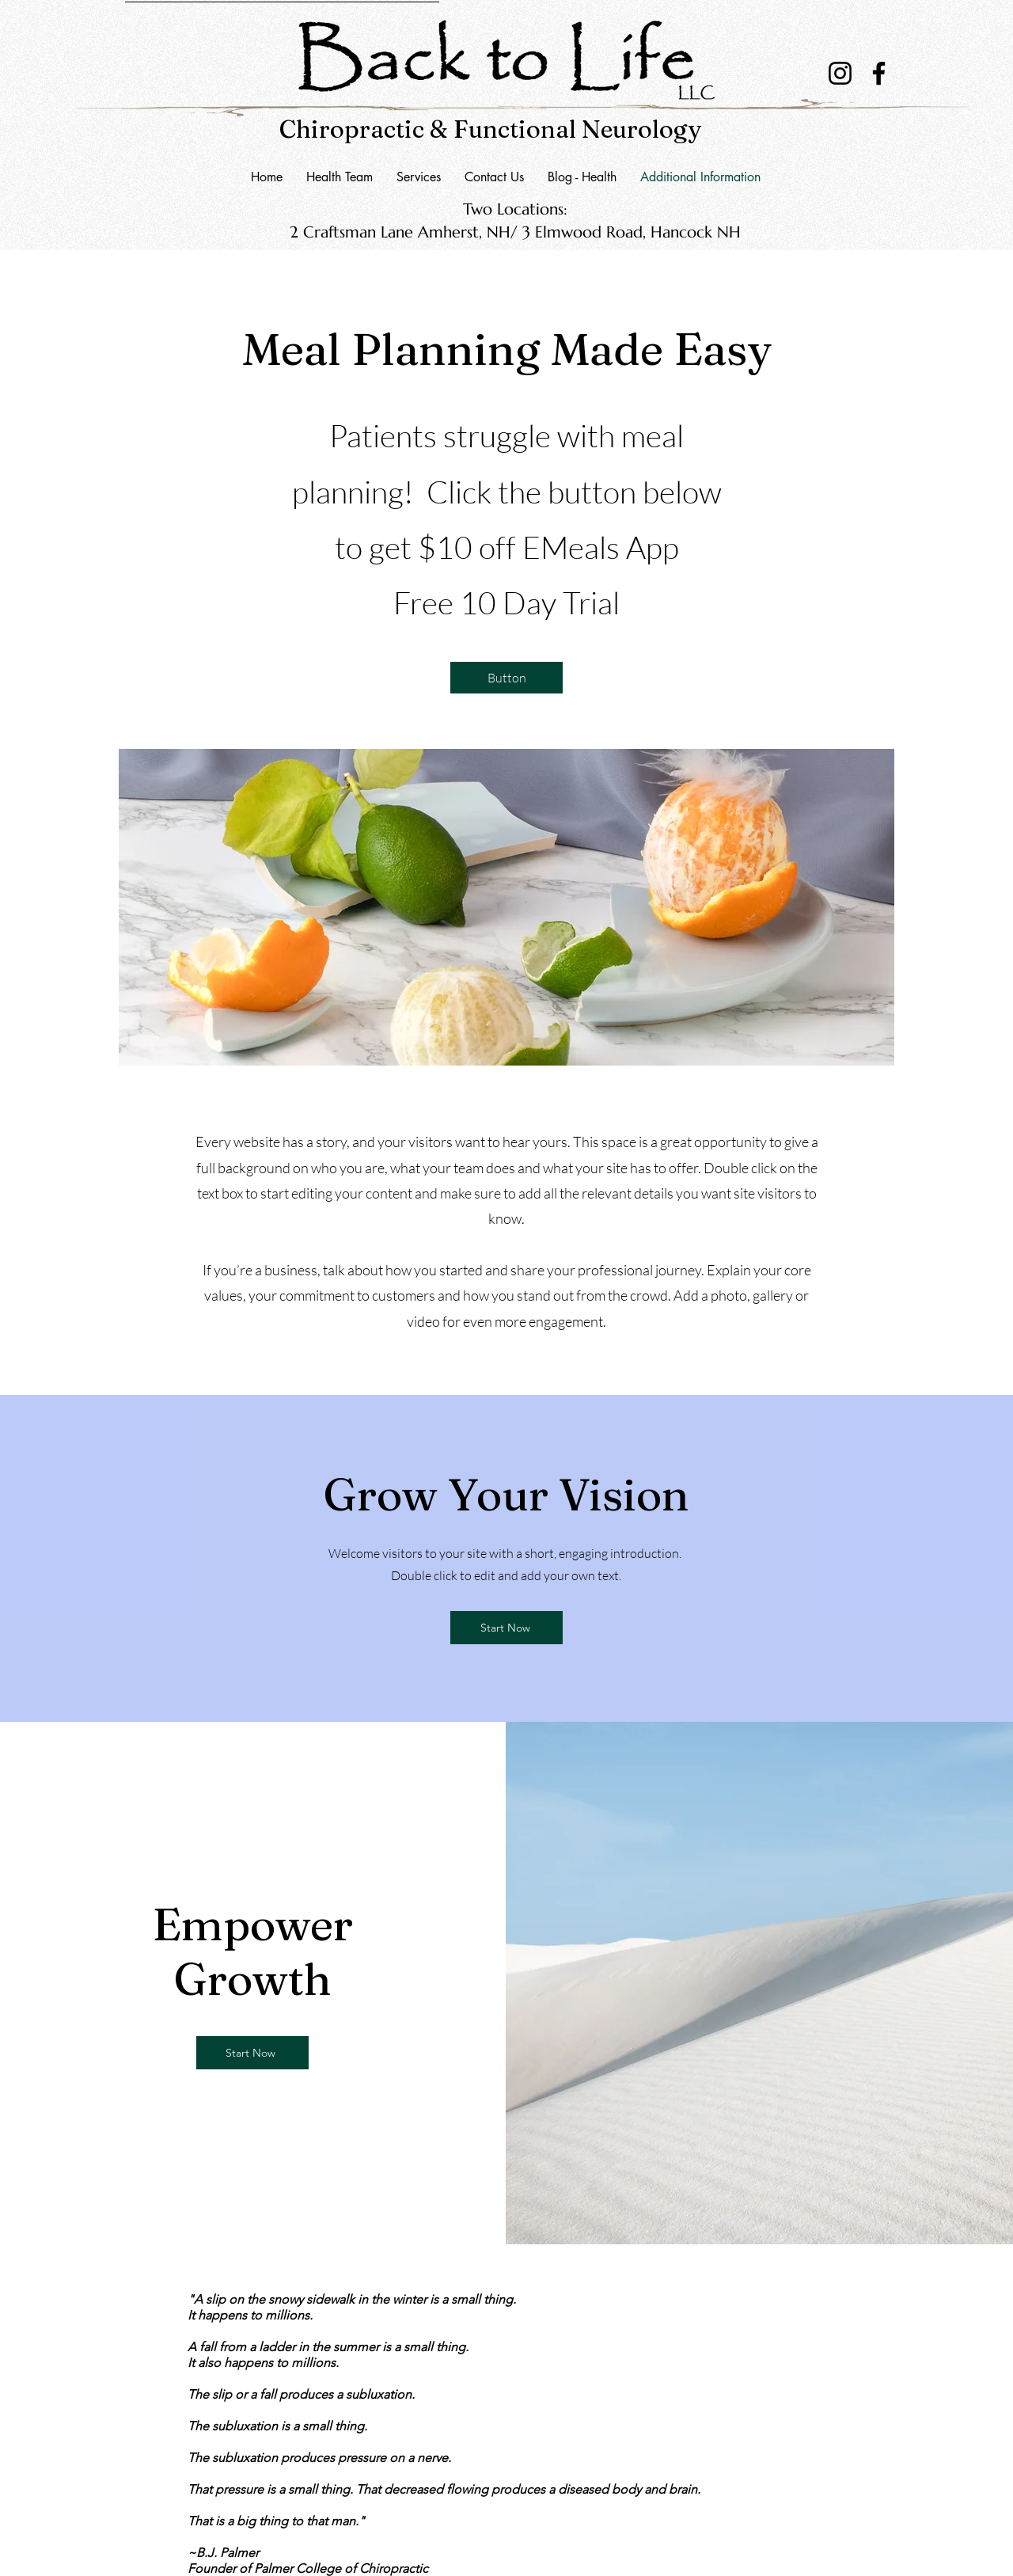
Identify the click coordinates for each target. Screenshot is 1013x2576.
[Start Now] (506, 1627)
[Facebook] (878, 73)
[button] (494, 177)
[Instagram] (840, 73)
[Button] (506, 677)
